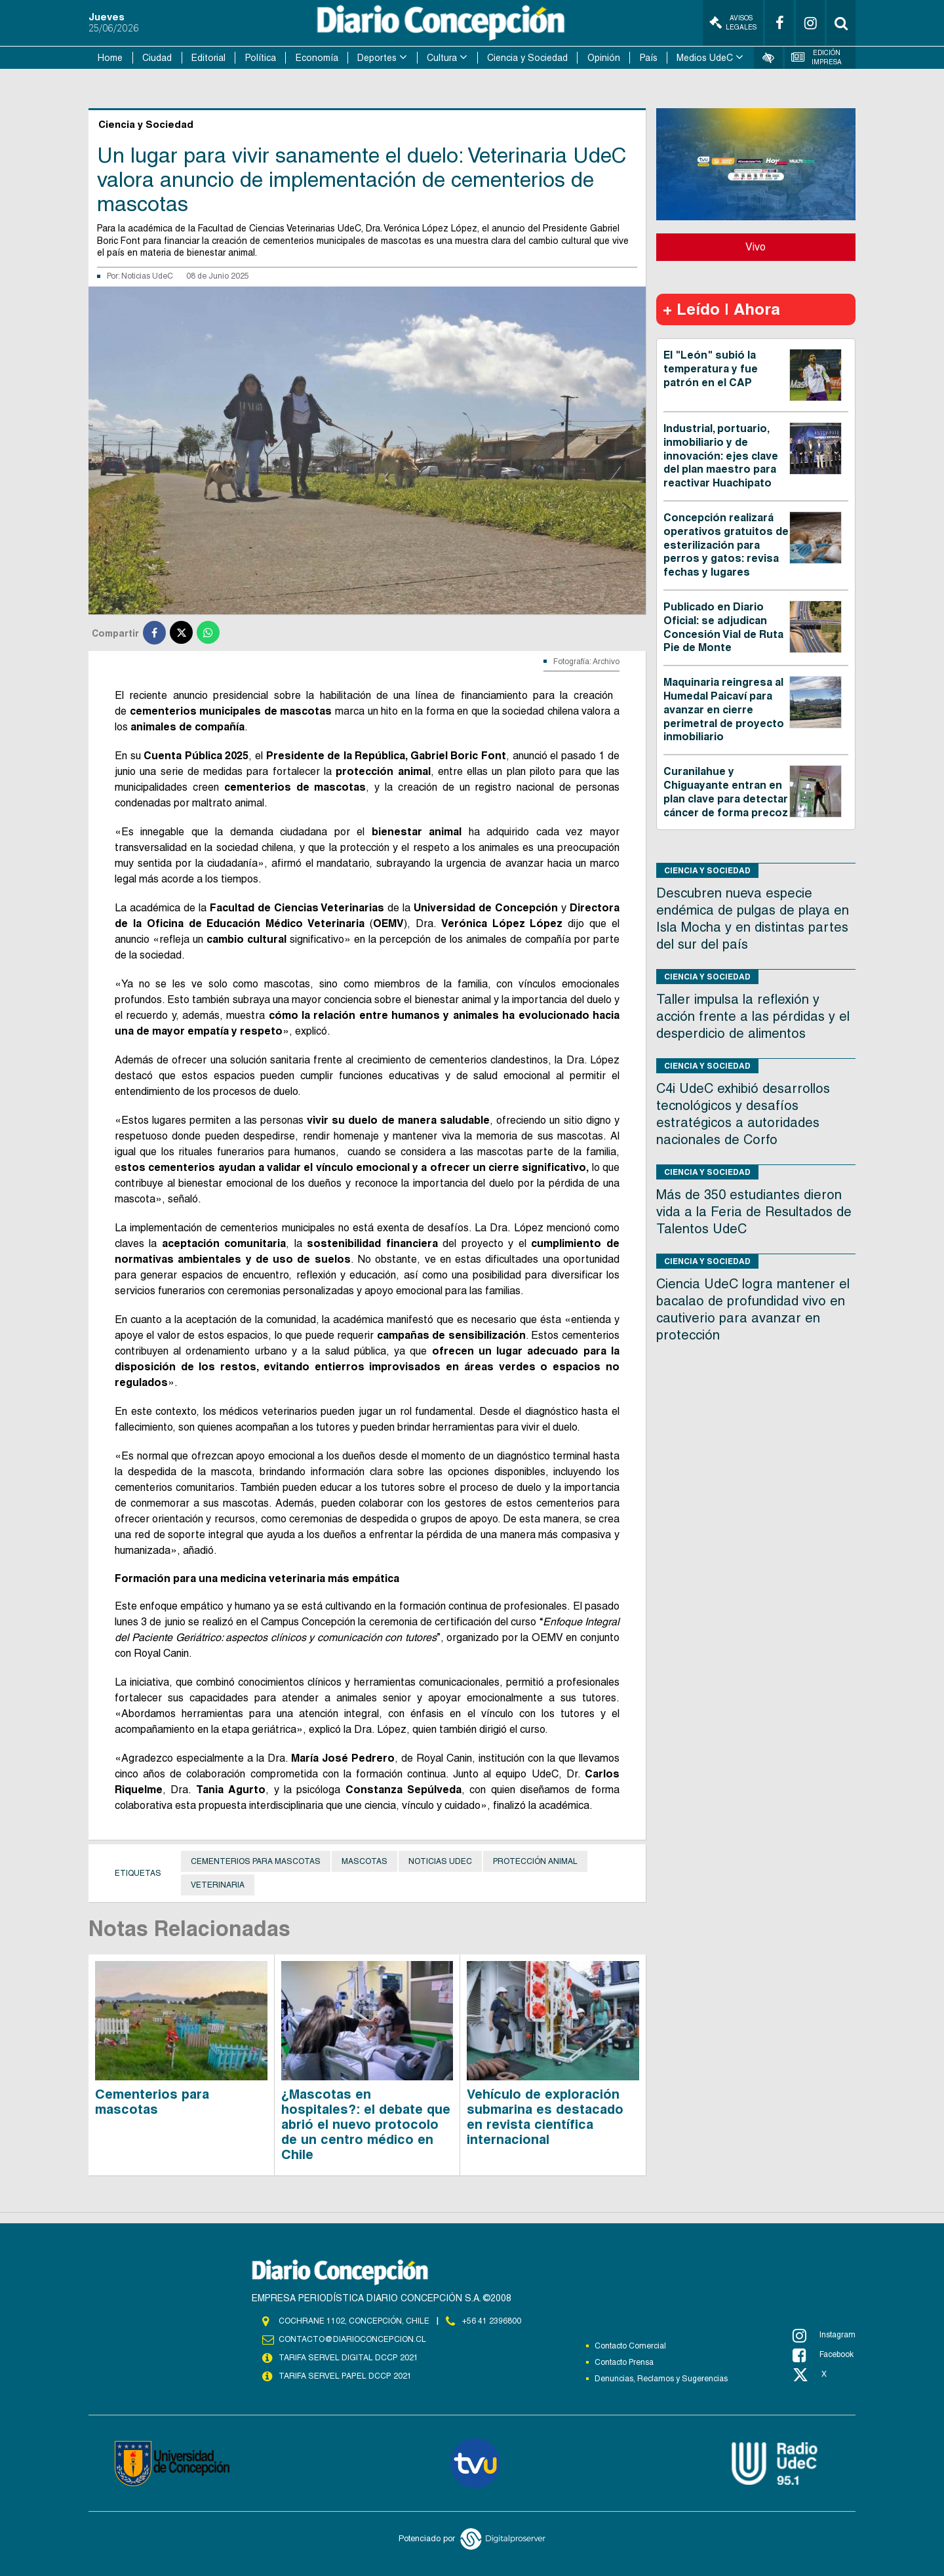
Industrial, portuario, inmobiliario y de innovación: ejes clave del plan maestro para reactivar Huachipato (720, 455)
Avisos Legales (733, 22)
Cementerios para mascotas (256, 1861)
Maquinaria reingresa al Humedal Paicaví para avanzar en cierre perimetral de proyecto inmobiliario (723, 709)
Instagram (824, 2335)
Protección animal (535, 1861)
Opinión (603, 57)
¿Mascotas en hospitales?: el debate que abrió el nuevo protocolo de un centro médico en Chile (365, 2124)
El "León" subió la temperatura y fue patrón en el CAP (710, 369)
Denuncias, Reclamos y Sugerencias (661, 2378)
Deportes (377, 57)
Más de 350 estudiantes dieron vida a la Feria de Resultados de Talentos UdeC (754, 1212)
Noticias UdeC (147, 276)
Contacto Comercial (630, 2345)
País (649, 57)
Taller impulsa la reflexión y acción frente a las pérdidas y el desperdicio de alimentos (753, 1016)
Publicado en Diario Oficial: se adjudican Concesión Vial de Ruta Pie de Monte (723, 627)
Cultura (442, 57)
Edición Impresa (816, 57)
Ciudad (157, 57)
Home (110, 57)
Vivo (755, 247)
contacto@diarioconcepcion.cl (352, 2339)
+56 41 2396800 (491, 2321)
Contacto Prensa (624, 2362)
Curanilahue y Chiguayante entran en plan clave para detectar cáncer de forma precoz (725, 791)
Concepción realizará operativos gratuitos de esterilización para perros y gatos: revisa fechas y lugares (726, 544)
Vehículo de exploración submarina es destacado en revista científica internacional (545, 2116)
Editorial (208, 57)
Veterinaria (218, 1885)
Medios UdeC (705, 57)
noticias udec (440, 1861)
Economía (317, 57)
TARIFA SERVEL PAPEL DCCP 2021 (344, 2376)
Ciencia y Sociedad (527, 57)
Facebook (823, 2355)
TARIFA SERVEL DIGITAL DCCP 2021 (348, 2357)
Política (260, 57)
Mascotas (364, 1861)
